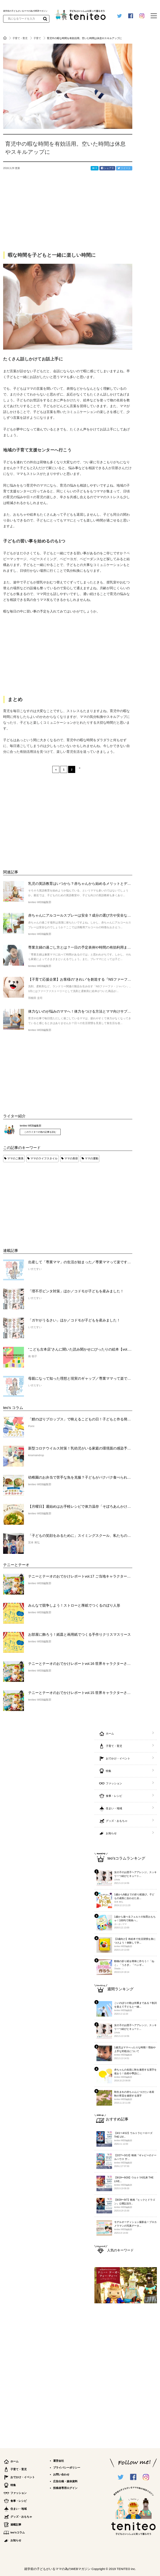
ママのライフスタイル (44, 1158)
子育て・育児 (20, 38)
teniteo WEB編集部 (30, 1125)
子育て (38, 38)
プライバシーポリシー (66, 2467)
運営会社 (58, 2460)
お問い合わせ (61, 2474)
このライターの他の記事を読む (40, 1132)
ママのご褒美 (15, 1158)
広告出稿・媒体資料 (65, 2481)
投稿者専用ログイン (65, 2488)
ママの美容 (71, 1158)
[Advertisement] (34, 1201)
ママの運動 (91, 1158)
